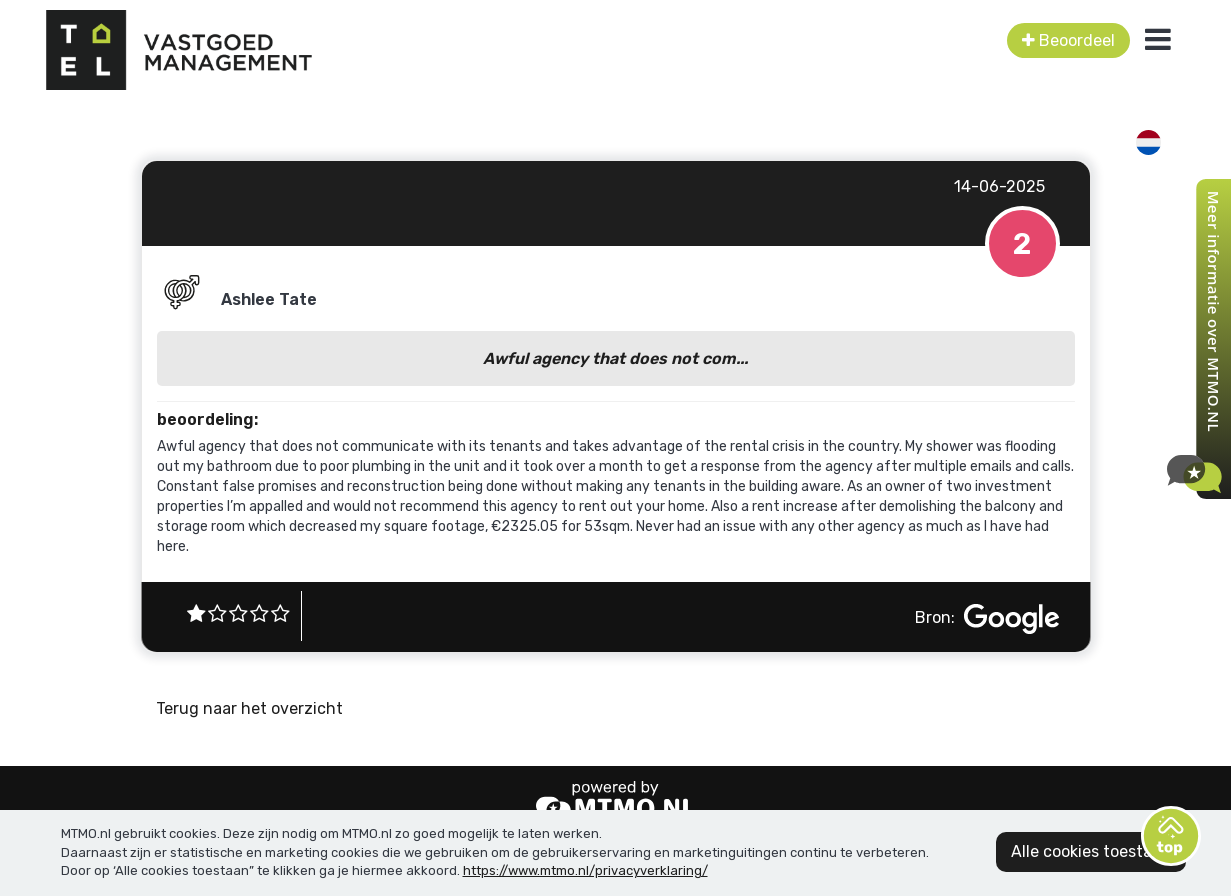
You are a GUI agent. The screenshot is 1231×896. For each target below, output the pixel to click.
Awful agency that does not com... (615, 358)
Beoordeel (1068, 40)
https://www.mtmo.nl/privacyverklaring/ (585, 870)
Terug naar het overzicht (249, 708)
